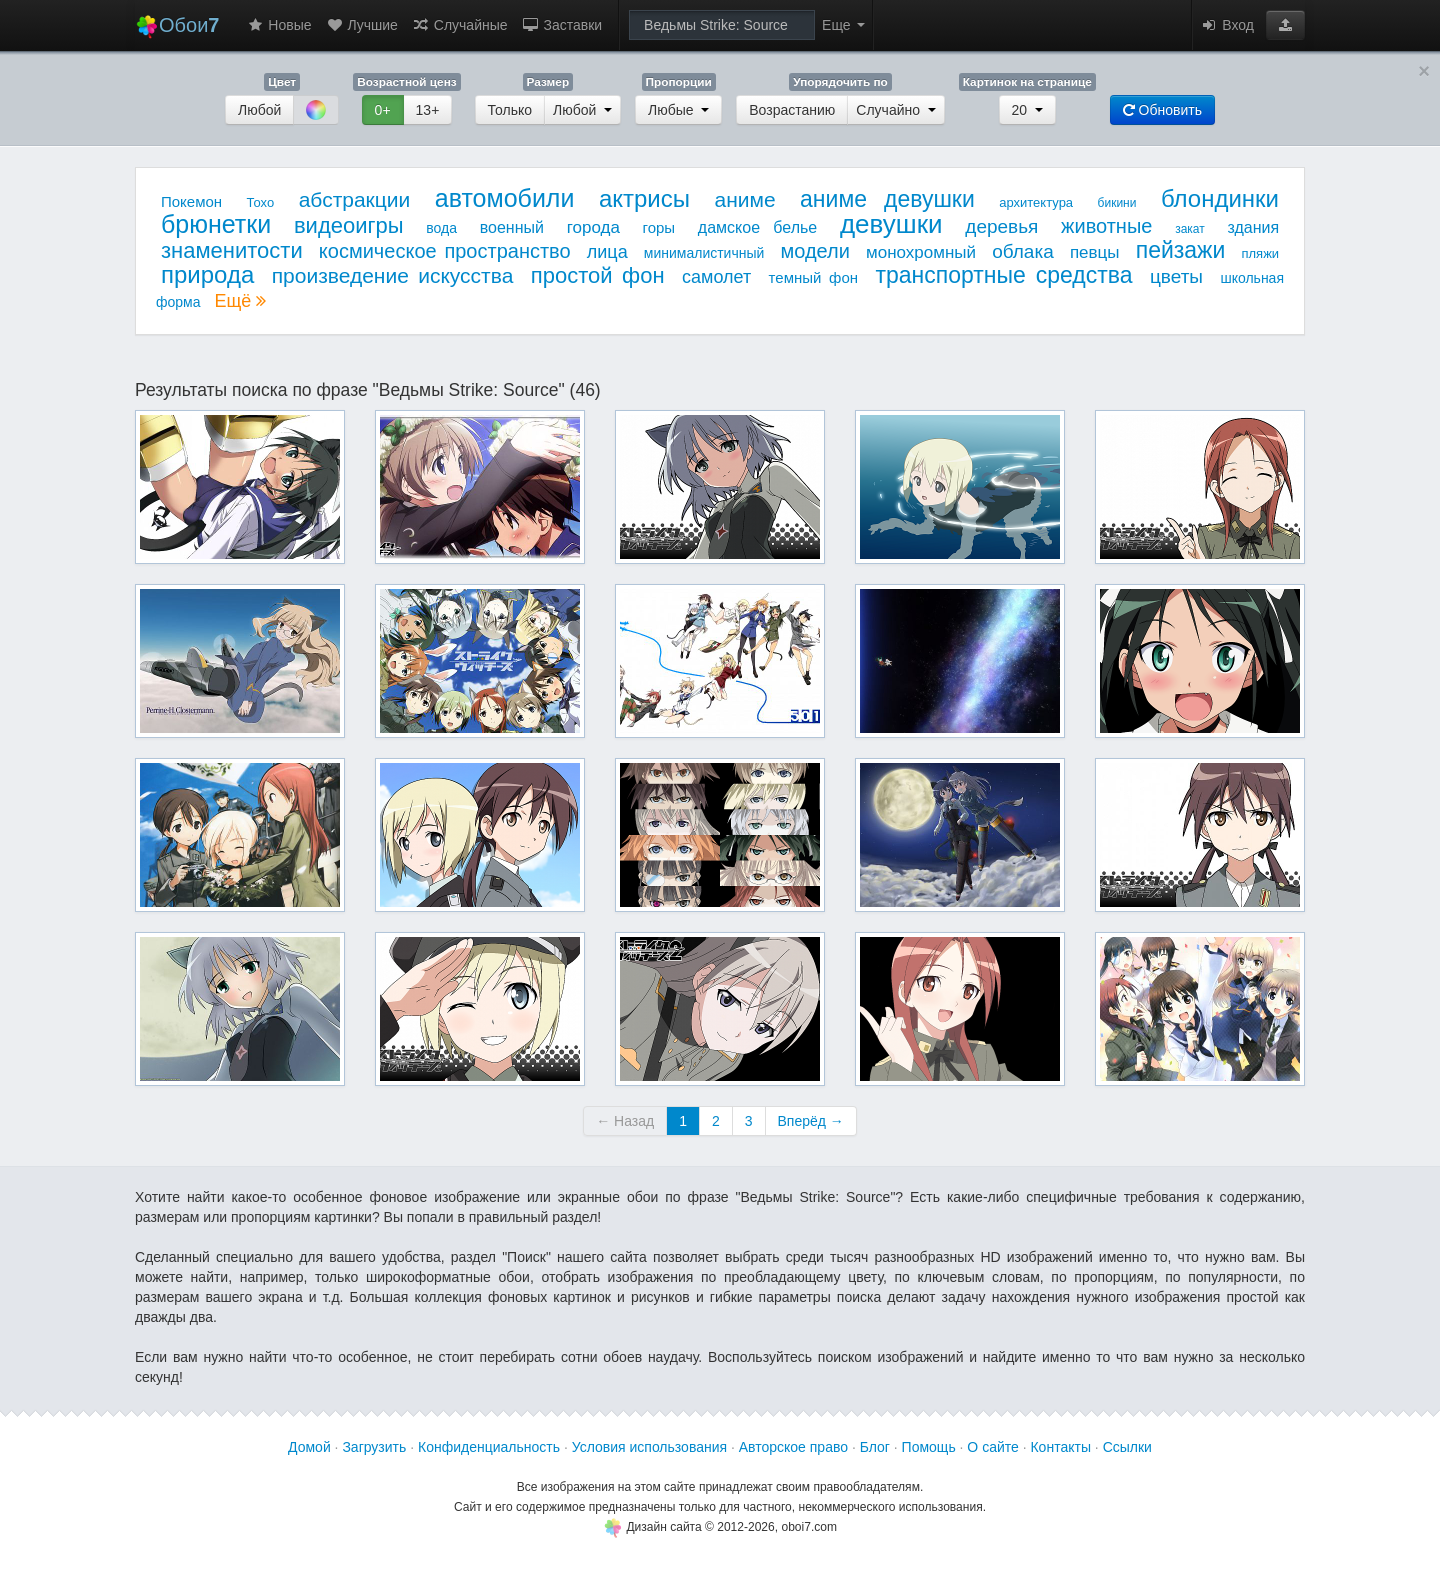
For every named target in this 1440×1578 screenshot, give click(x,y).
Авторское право (793, 1447)
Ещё (240, 301)
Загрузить (374, 1447)
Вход (1227, 25)
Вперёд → (811, 1121)
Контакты (1060, 1447)
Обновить (1162, 110)
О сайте (992, 1447)
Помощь (929, 1447)
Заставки (562, 25)
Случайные (460, 25)
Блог (875, 1447)
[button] (1285, 25)
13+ (428, 110)
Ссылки (1127, 1447)
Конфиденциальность (489, 1447)
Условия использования (649, 1447)
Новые (278, 25)
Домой (309, 1447)
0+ (383, 110)
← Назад (625, 1121)
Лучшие (362, 25)
